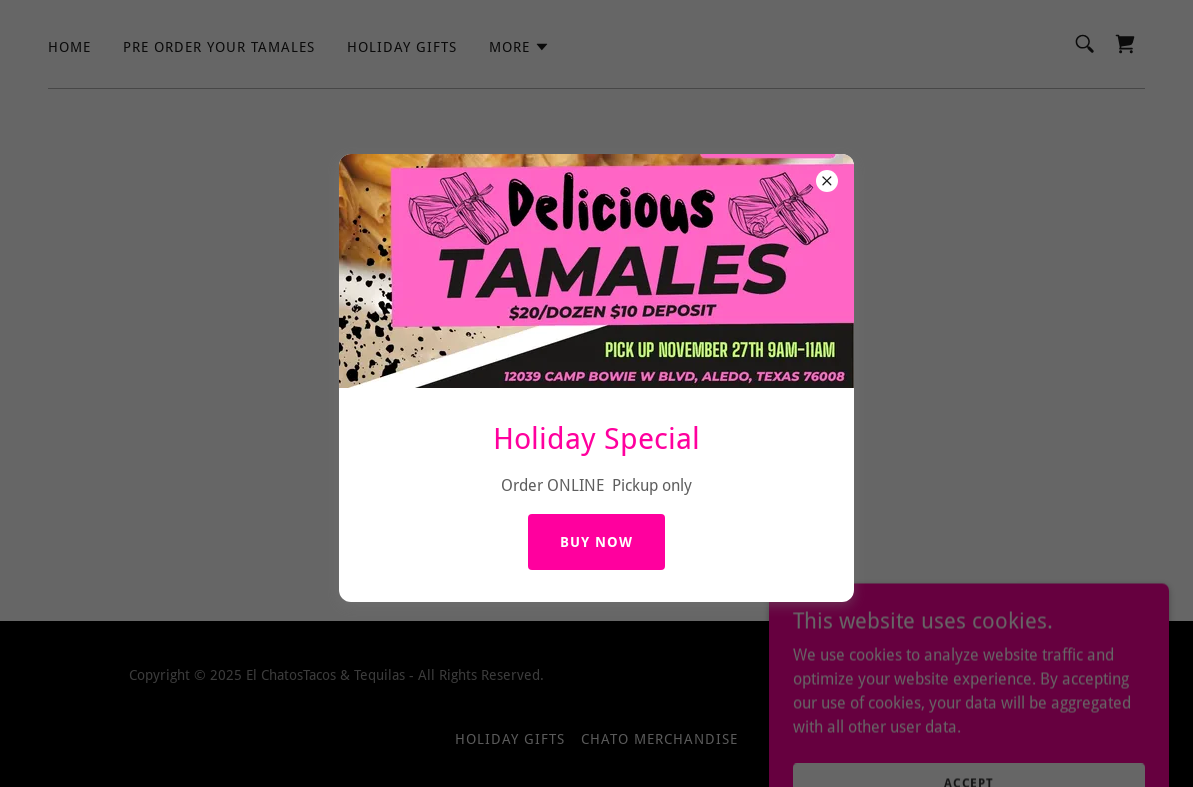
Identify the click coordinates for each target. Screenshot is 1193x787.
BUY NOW (596, 542)
